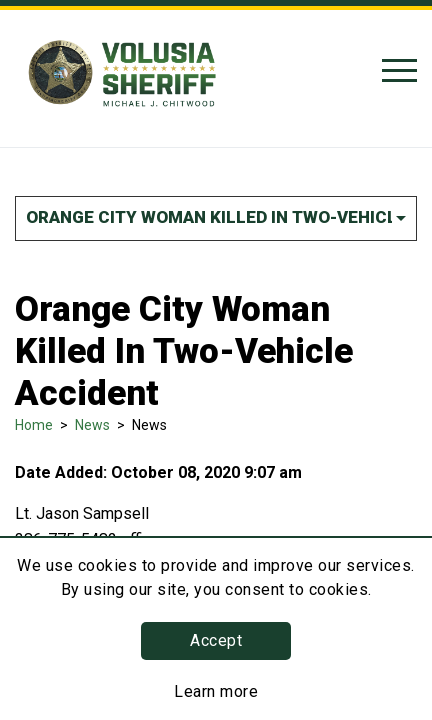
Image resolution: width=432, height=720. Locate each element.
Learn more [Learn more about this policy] (216, 691)
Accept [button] (216, 640)
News (92, 425)
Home (34, 425)
